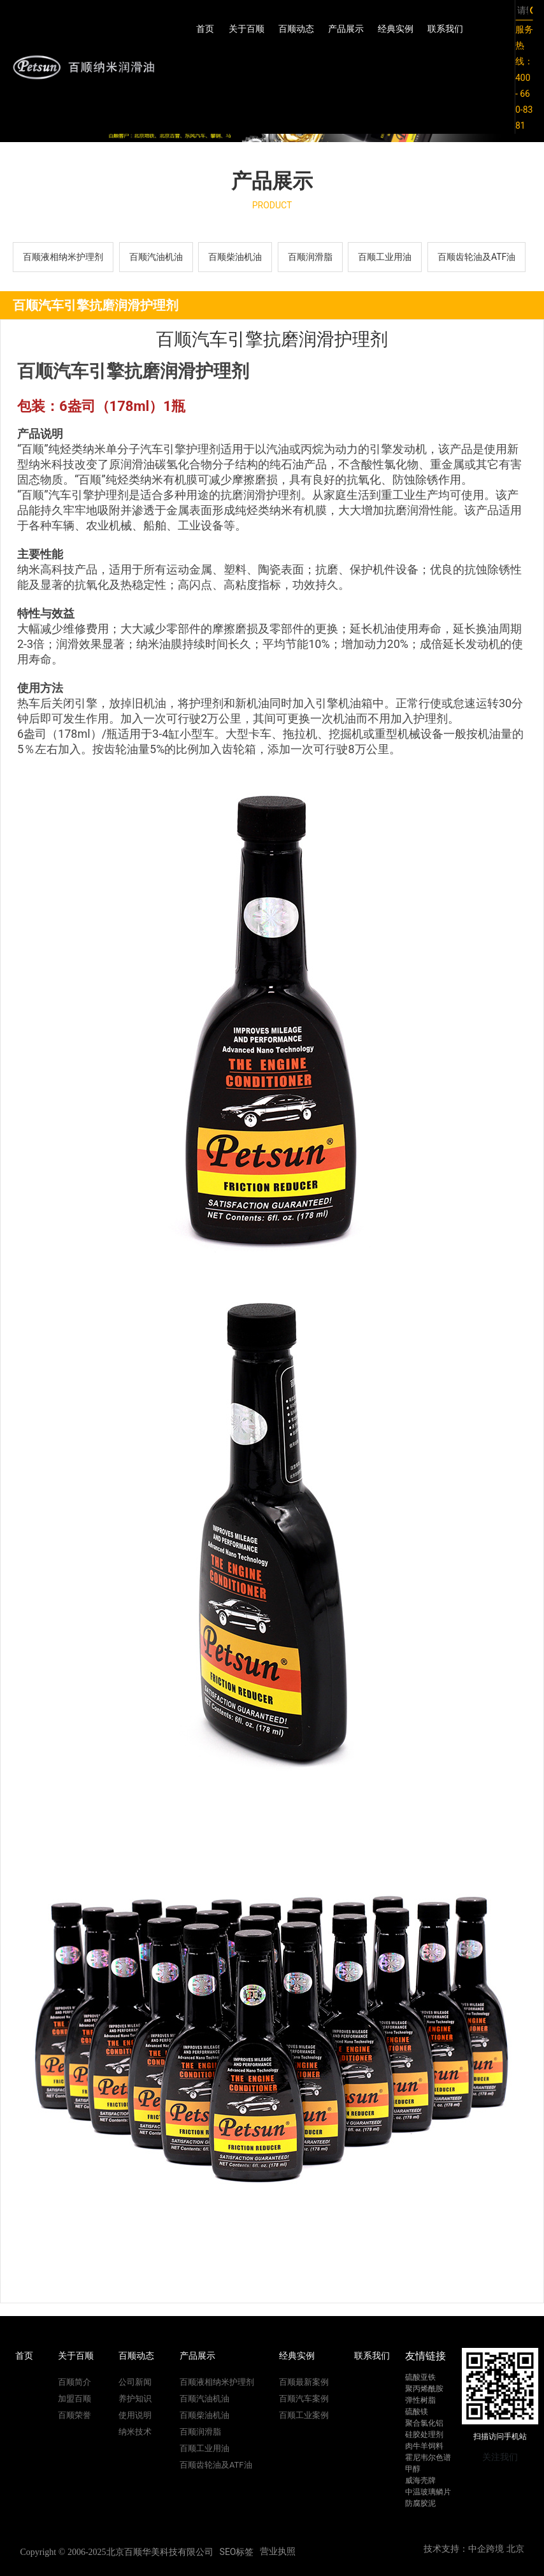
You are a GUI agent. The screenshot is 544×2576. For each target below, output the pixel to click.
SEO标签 (237, 2552)
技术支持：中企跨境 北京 (474, 2549)
